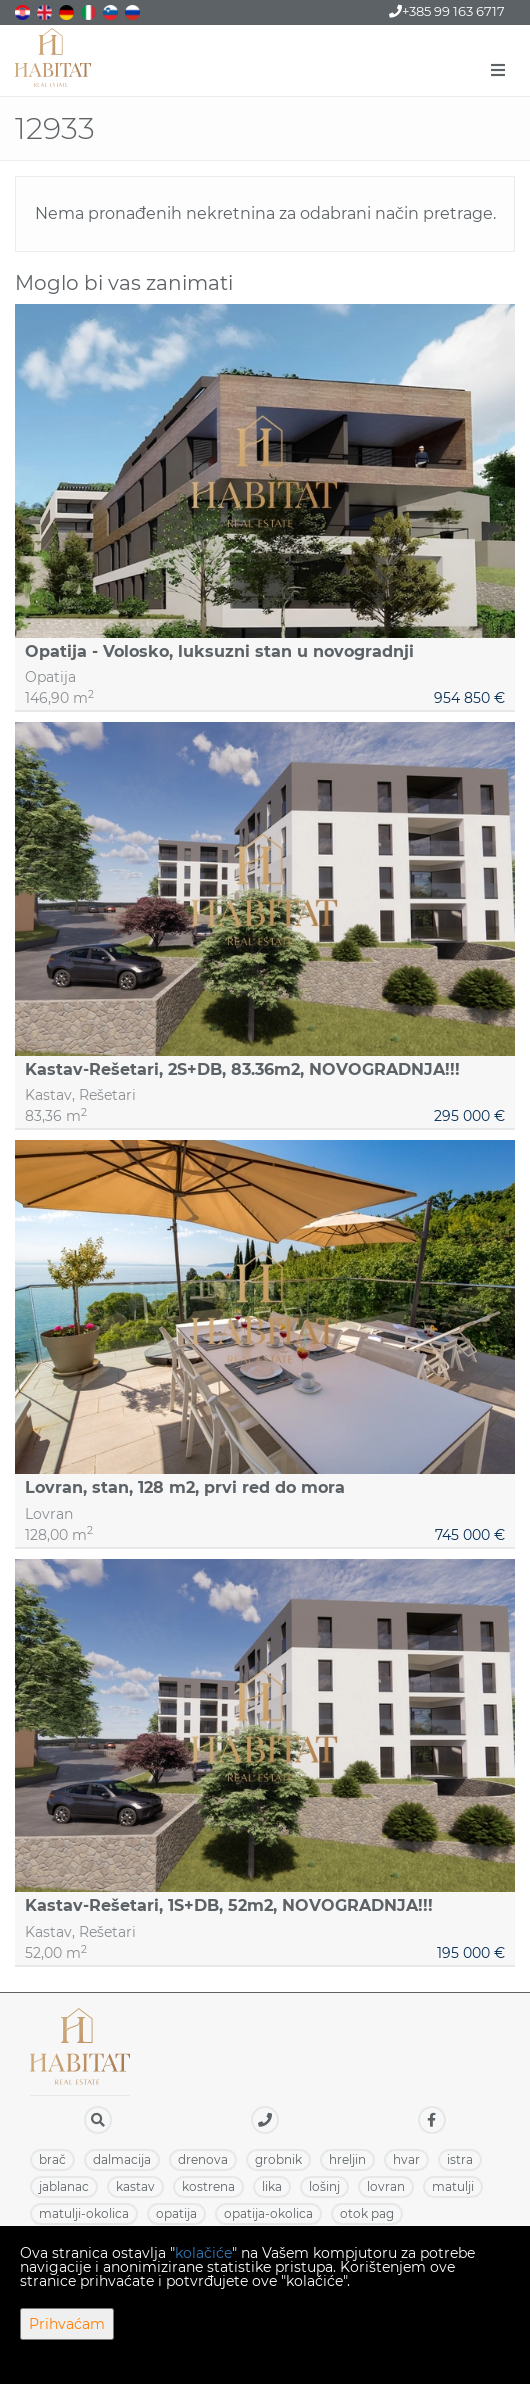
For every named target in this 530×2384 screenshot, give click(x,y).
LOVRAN (386, 2186)
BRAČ (52, 2159)
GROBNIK (278, 2159)
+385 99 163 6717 (447, 11)
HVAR (406, 2159)
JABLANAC (64, 2186)
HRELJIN (347, 2159)
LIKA (272, 2186)
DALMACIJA (122, 2159)
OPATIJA (176, 2213)
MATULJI (453, 2186)
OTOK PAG (367, 2213)
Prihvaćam (67, 2324)
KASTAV (135, 2186)
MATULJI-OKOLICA (84, 2213)
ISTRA (460, 2159)
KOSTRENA (208, 2186)
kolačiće (203, 2253)
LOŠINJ (324, 2186)
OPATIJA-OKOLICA (268, 2213)
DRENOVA (203, 2159)
